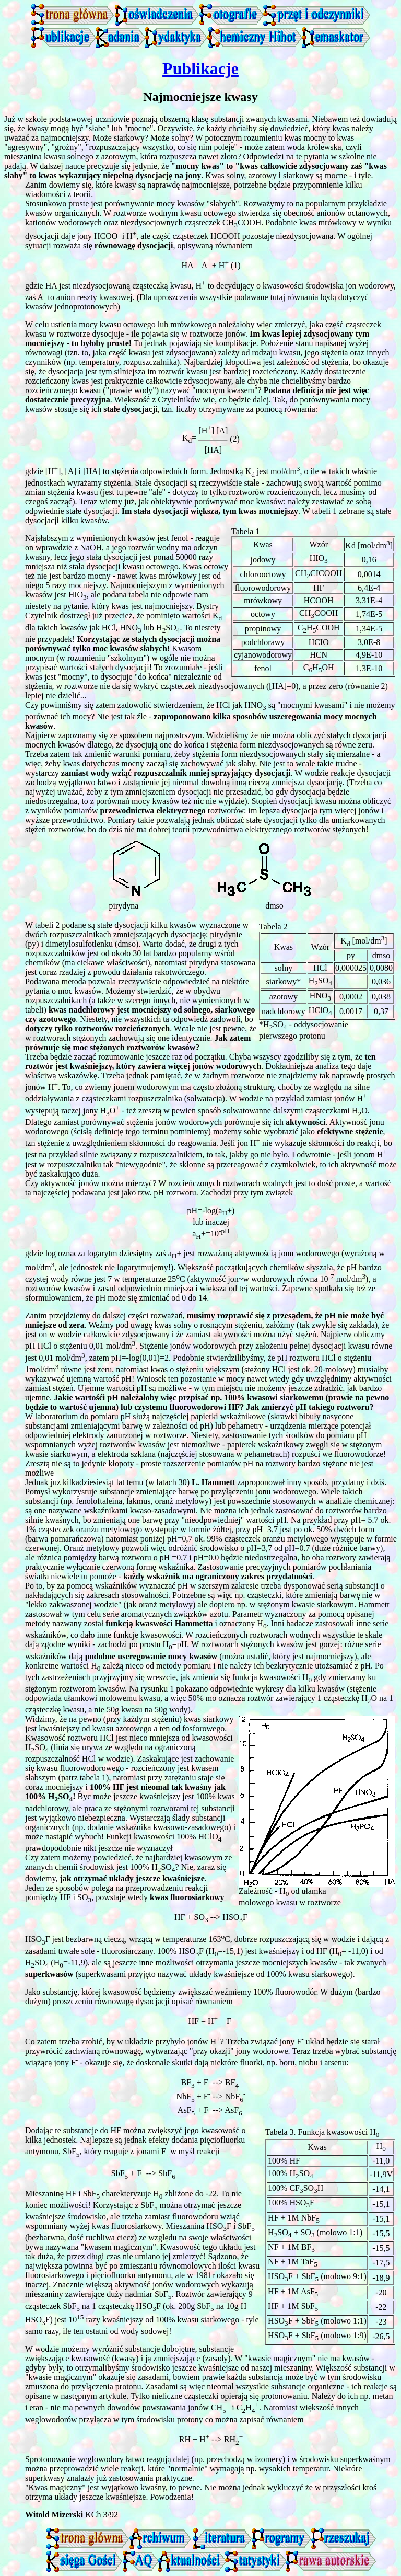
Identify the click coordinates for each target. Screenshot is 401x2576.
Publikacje (200, 68)
